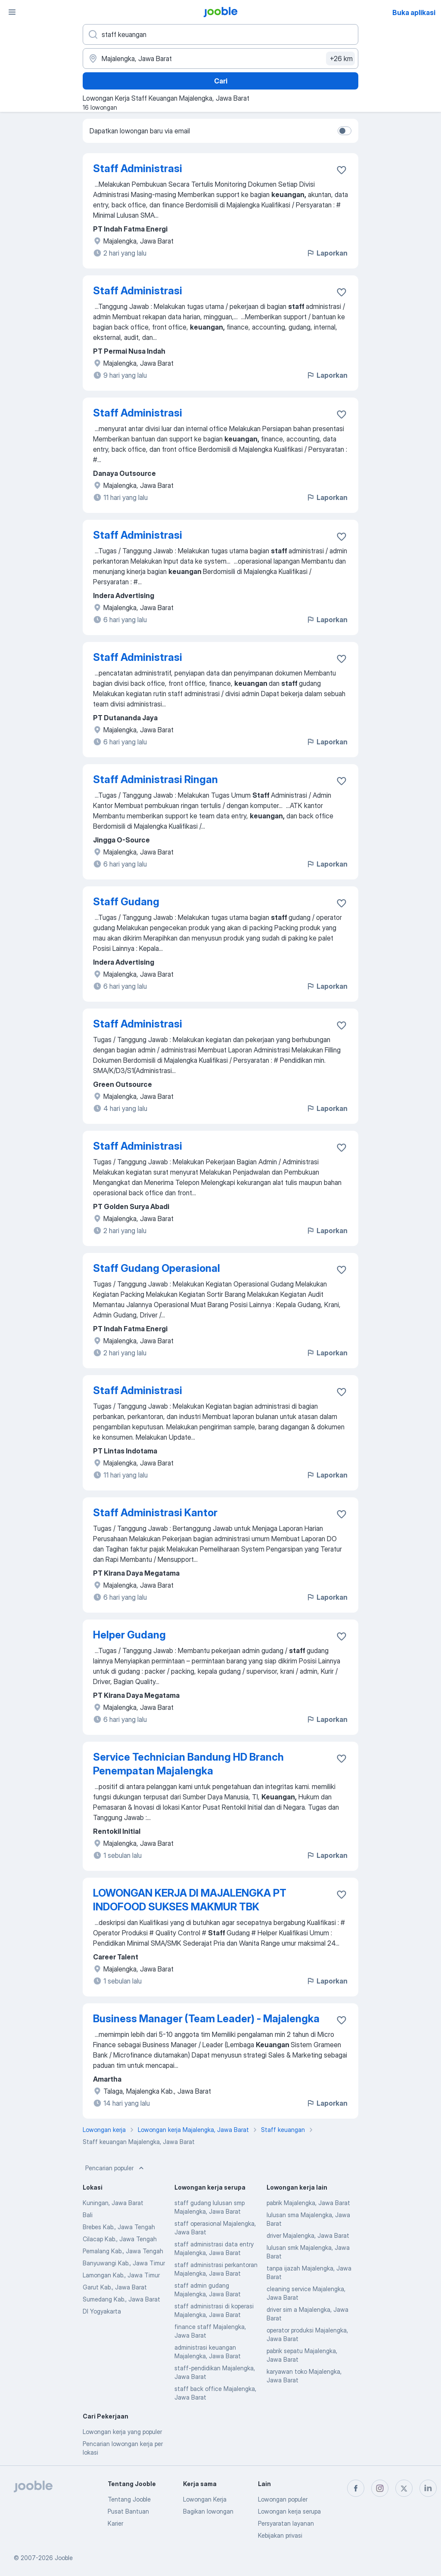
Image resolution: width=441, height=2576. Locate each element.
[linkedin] (428, 2488)
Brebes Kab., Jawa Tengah (119, 2226)
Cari (220, 81)
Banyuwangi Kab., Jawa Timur (124, 2263)
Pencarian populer (115, 2168)
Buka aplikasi (413, 12)
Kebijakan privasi (280, 2535)
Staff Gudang (126, 901)
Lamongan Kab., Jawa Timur (121, 2275)
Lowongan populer (282, 2499)
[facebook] (355, 2488)
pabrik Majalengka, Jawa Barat (308, 2202)
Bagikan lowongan (208, 2511)
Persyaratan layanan (286, 2523)
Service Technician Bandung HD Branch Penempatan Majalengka (188, 1764)
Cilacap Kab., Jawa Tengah (120, 2239)
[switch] (344, 130)
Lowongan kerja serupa (289, 2511)
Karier (115, 2523)
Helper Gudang (129, 1635)
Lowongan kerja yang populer (122, 2431)
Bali (88, 2214)
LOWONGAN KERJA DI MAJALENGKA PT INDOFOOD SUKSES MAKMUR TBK (189, 1900)
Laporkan (327, 253)
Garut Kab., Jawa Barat (115, 2287)
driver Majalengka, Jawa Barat (308, 2235)
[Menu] (12, 12)
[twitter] (404, 2488)
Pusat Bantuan (128, 2511)
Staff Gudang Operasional (156, 1268)
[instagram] (379, 2488)
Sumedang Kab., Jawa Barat (121, 2299)
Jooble (64, 2557)
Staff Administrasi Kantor (155, 1512)
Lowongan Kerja (205, 2499)
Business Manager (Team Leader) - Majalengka (206, 2018)
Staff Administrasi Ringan (155, 779)
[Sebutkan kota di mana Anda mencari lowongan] (220, 58)
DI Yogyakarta (102, 2311)
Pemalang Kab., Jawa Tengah (123, 2251)
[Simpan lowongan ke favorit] (341, 170)
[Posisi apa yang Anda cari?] (220, 34)
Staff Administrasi (137, 168)
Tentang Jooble (129, 2499)
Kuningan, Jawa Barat (113, 2202)
